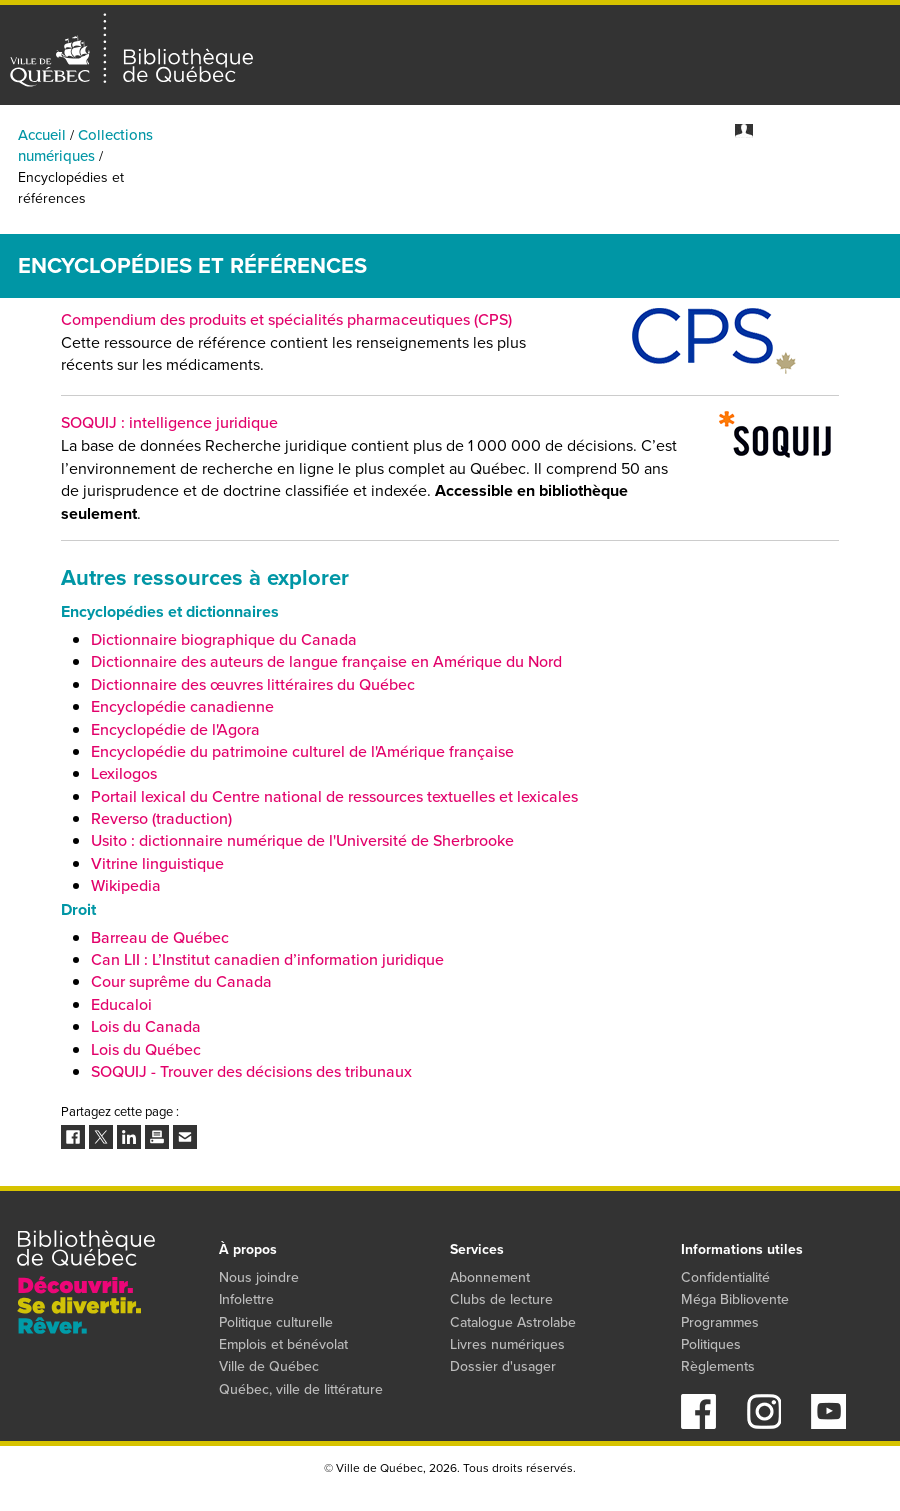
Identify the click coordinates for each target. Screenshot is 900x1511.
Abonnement (490, 1277)
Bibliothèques (335, 180)
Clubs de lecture (501, 1299)
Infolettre (246, 1299)
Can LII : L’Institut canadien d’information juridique (267, 959)
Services (872, 180)
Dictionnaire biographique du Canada (224, 639)
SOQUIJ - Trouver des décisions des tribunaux (251, 1071)
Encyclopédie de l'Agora (175, 729)
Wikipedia (126, 885)
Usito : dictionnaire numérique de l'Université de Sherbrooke (302, 840)
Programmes (765, 180)
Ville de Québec (269, 1366)
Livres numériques (507, 1344)
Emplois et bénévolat (283, 1344)
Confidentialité (725, 1277)
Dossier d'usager (503, 1366)
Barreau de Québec (160, 937)
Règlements (718, 1366)
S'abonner (871, 130)
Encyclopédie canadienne (182, 706)
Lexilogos (124, 773)
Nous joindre (259, 1277)
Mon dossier (794, 130)
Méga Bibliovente (735, 1299)
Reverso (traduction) (161, 818)
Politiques (711, 1344)
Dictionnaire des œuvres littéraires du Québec (253, 684)
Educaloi (121, 1004)
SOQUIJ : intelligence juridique (169, 422)
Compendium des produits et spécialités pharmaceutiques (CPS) (286, 319)
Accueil (42, 135)
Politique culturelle (276, 1322)
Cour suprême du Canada (181, 981)
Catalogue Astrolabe (513, 1322)
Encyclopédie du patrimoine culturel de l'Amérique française (302, 751)
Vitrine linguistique (157, 863)
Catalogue (454, 180)
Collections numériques (605, 180)
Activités (223, 180)
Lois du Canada (146, 1026)
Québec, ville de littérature (301, 1389)
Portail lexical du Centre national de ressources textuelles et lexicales (334, 796)
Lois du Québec (146, 1049)
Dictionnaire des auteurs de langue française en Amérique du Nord (326, 661)
